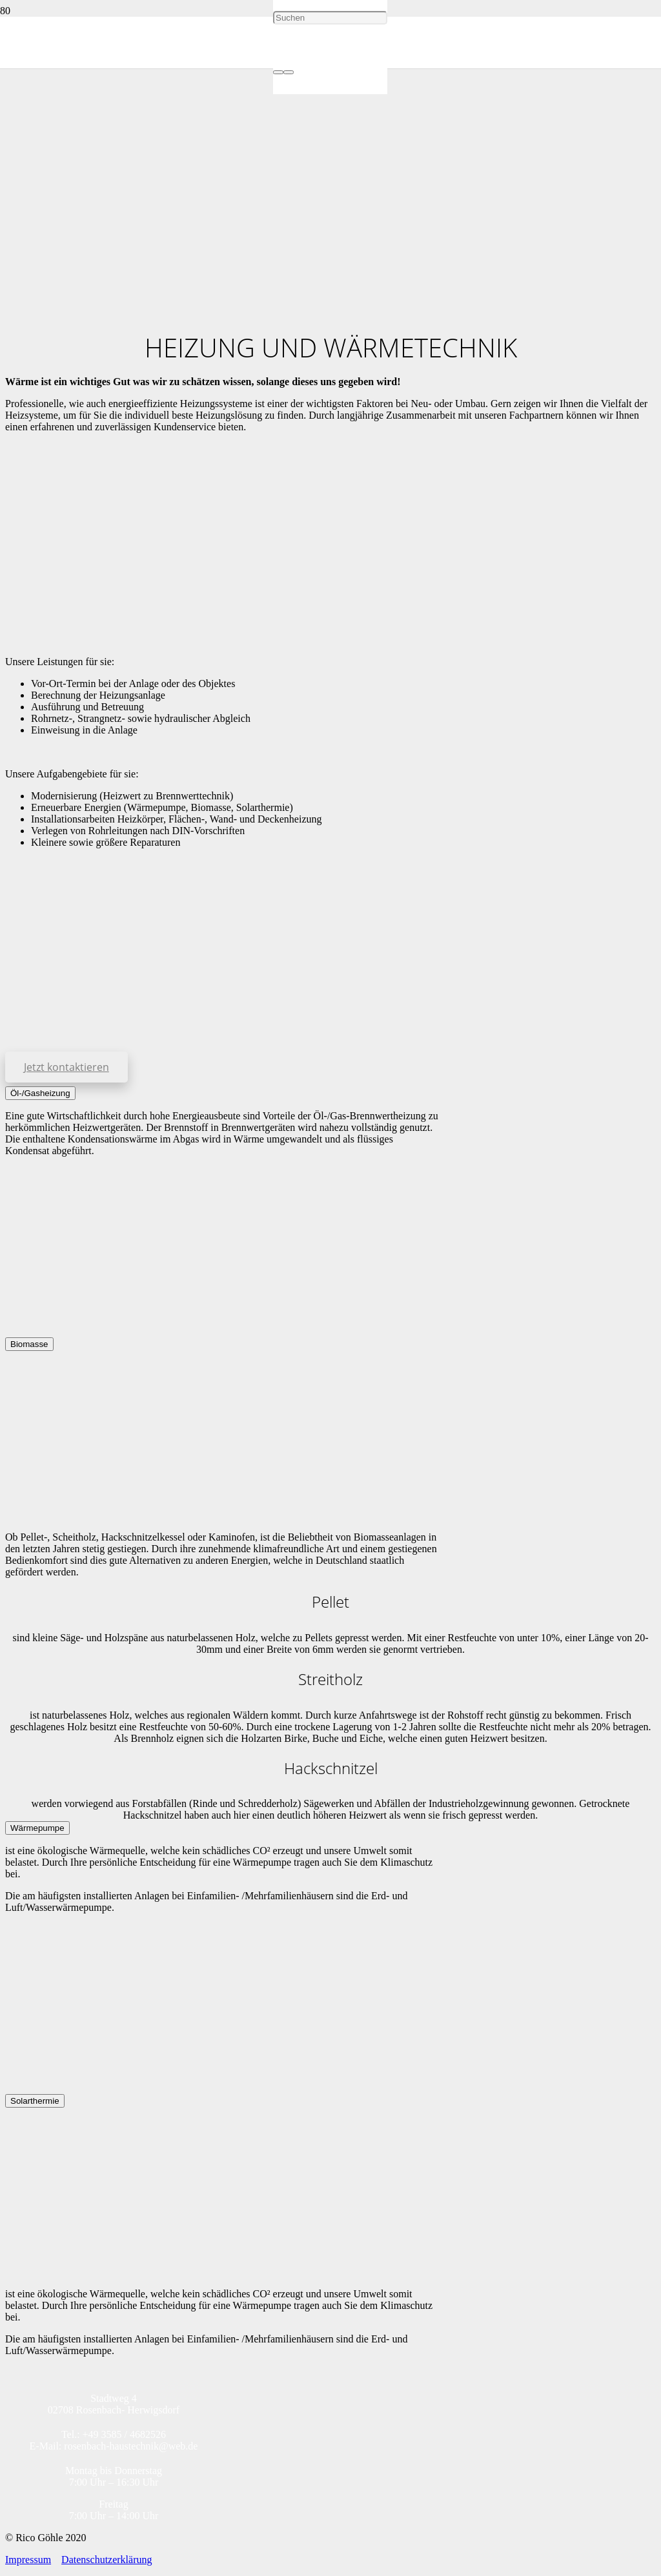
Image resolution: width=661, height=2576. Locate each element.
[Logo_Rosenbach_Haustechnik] (136, 295)
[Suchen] (330, 18)
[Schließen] (288, 72)
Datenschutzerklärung (106, 2559)
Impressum (28, 2559)
